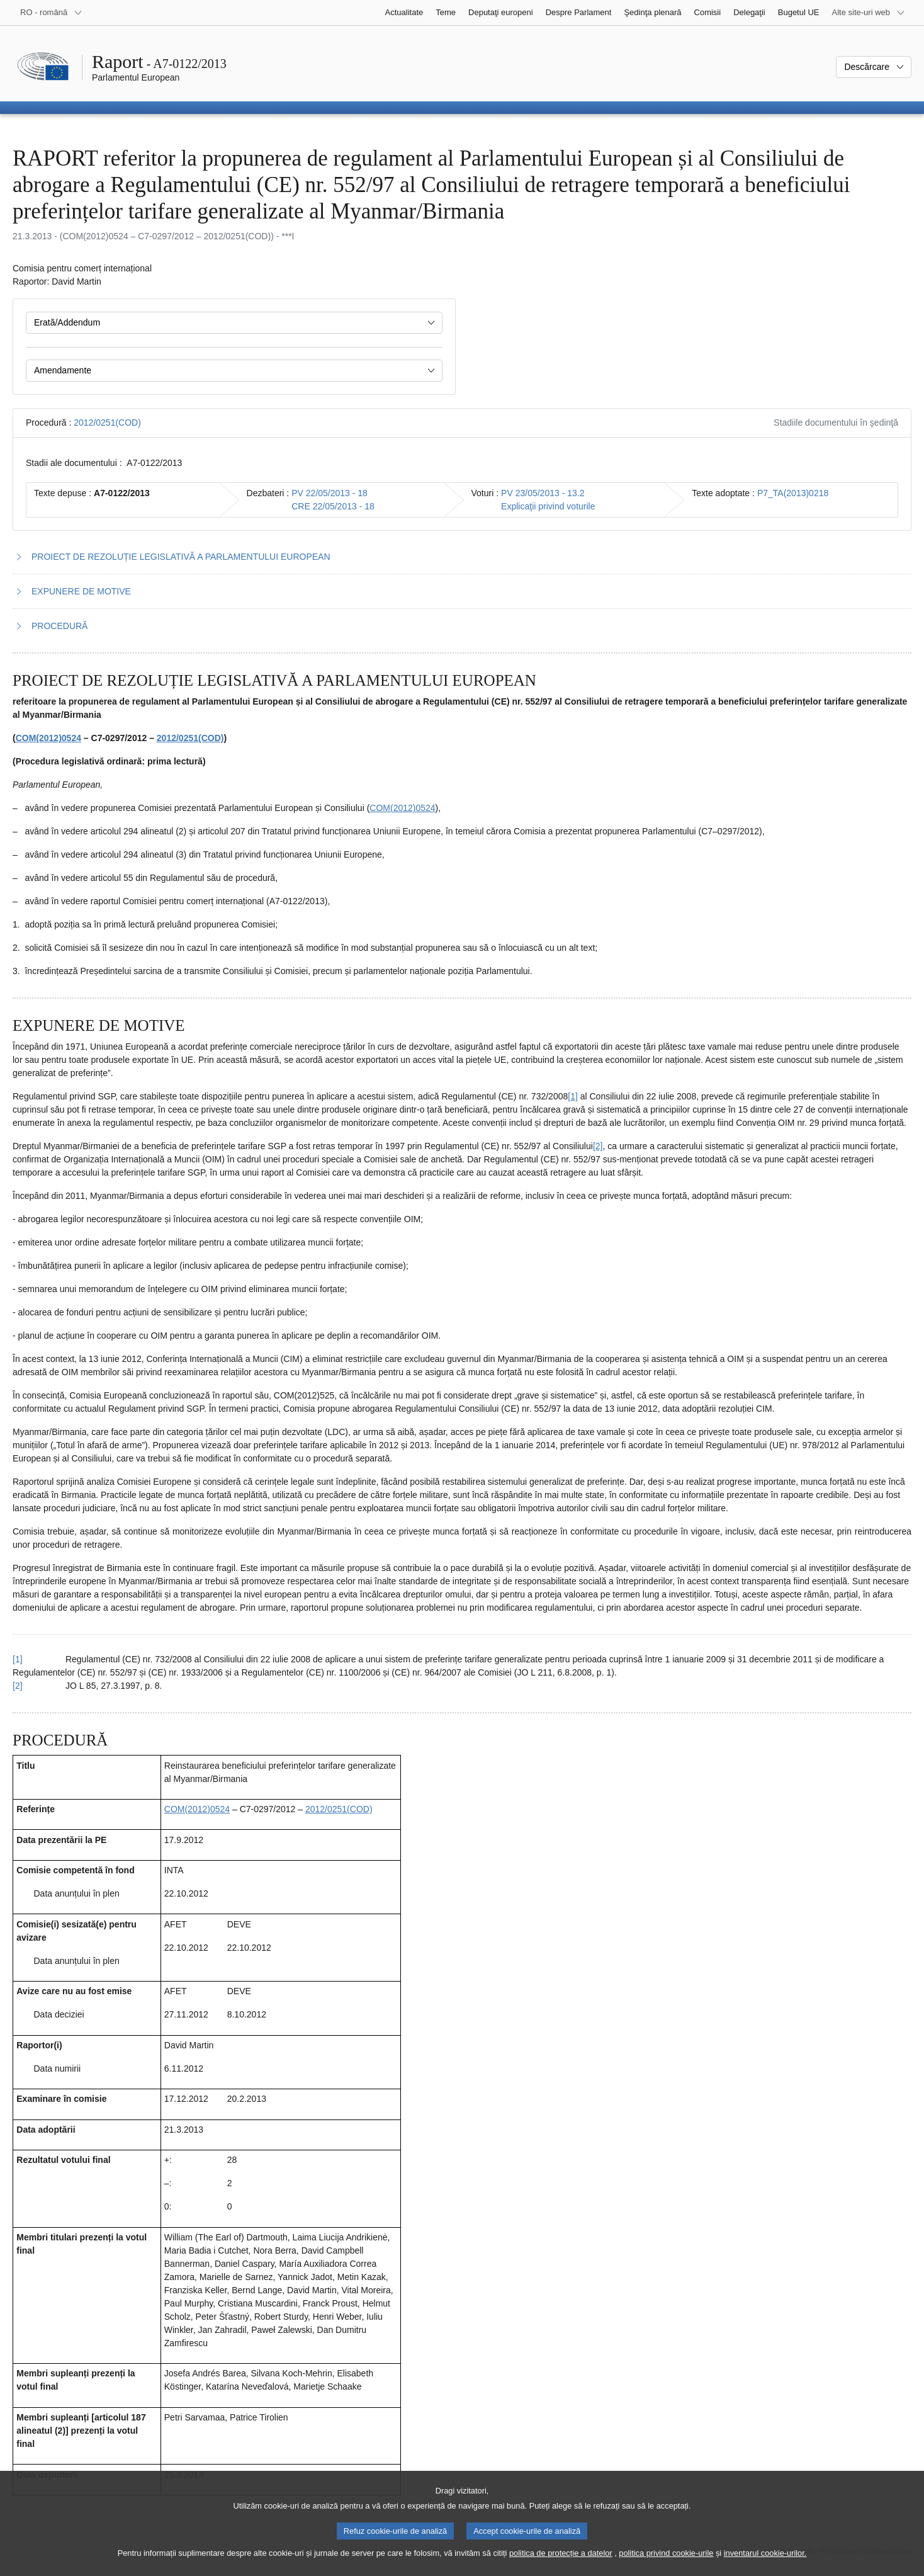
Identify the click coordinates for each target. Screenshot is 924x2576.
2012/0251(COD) (107, 422)
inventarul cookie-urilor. (765, 2567)
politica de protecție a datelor (560, 2567)
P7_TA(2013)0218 (792, 493)
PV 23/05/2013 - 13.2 (542, 493)
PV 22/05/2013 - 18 (329, 493)
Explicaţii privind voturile (548, 506)
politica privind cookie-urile (666, 2567)
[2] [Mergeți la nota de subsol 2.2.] (598, 1146)
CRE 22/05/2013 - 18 (333, 506)
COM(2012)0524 (48, 738)
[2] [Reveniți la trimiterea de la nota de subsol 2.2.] (18, 1686)
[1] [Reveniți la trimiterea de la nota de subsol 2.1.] (18, 1659)
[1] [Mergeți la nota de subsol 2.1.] (573, 1096)
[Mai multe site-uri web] (868, 12)
